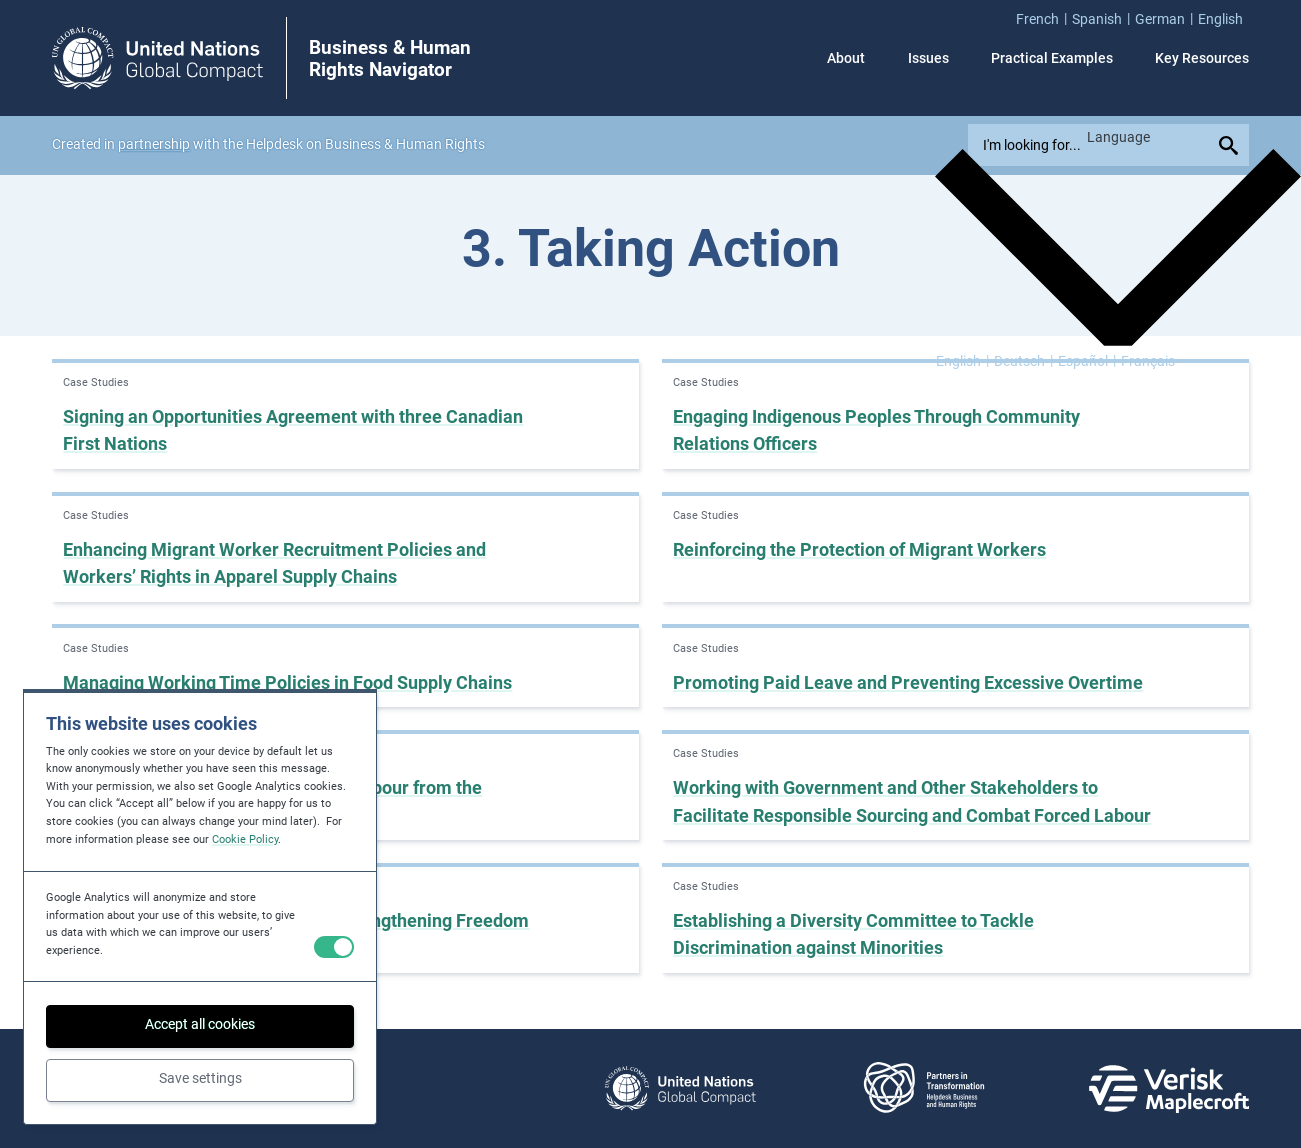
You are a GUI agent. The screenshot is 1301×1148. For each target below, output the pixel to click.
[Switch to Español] (1087, 360)
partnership (154, 144)
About (846, 58)
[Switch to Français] (1148, 360)
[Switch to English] (962, 360)
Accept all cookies (200, 1024)
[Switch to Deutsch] (1023, 360)
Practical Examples (1052, 58)
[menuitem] (1044, 18)
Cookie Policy (245, 839)
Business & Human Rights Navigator (390, 59)
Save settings (200, 1078)
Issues (928, 58)
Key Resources (1202, 58)
